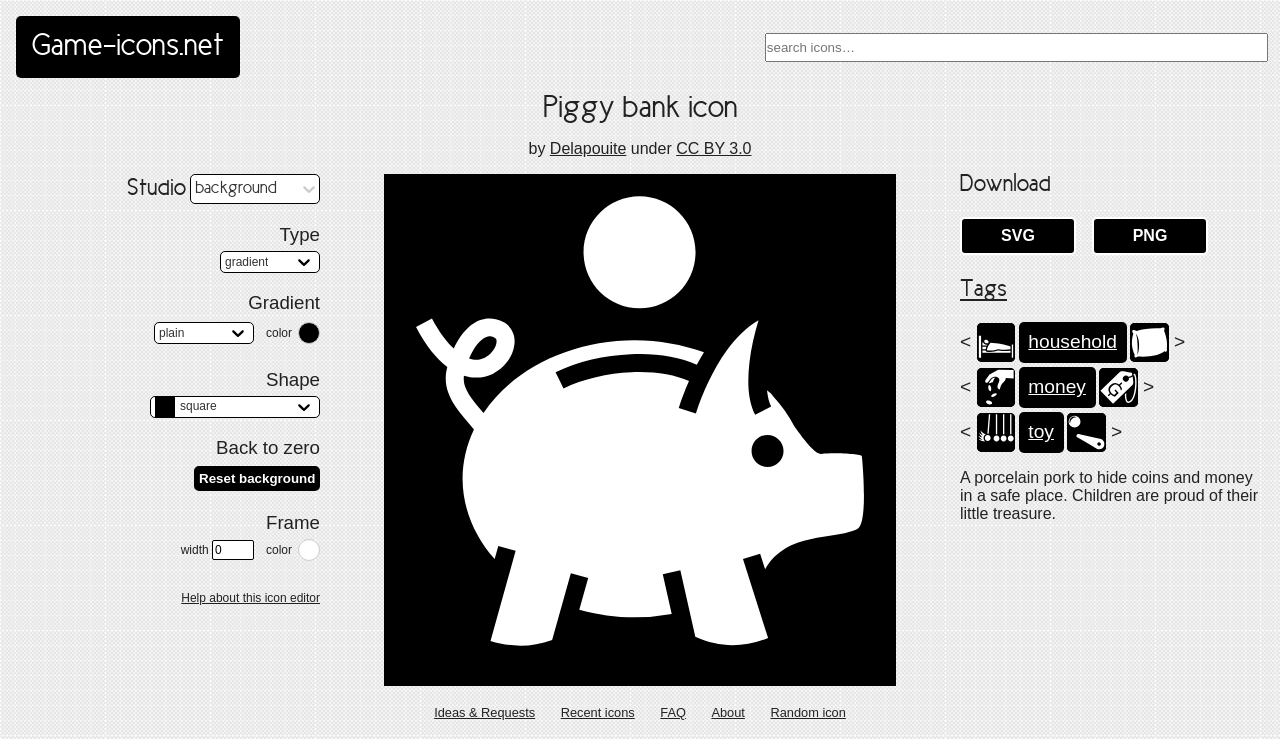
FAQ (673, 712)
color (279, 333)
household (1072, 341)
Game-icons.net (128, 47)
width (217, 550)
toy (1041, 431)
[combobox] (1016, 47)
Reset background (257, 478)
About (727, 712)
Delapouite (588, 148)
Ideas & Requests (484, 712)
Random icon (807, 712)
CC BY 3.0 (713, 148)
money (1057, 386)
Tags (983, 290)
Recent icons (598, 712)
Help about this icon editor (250, 598)
